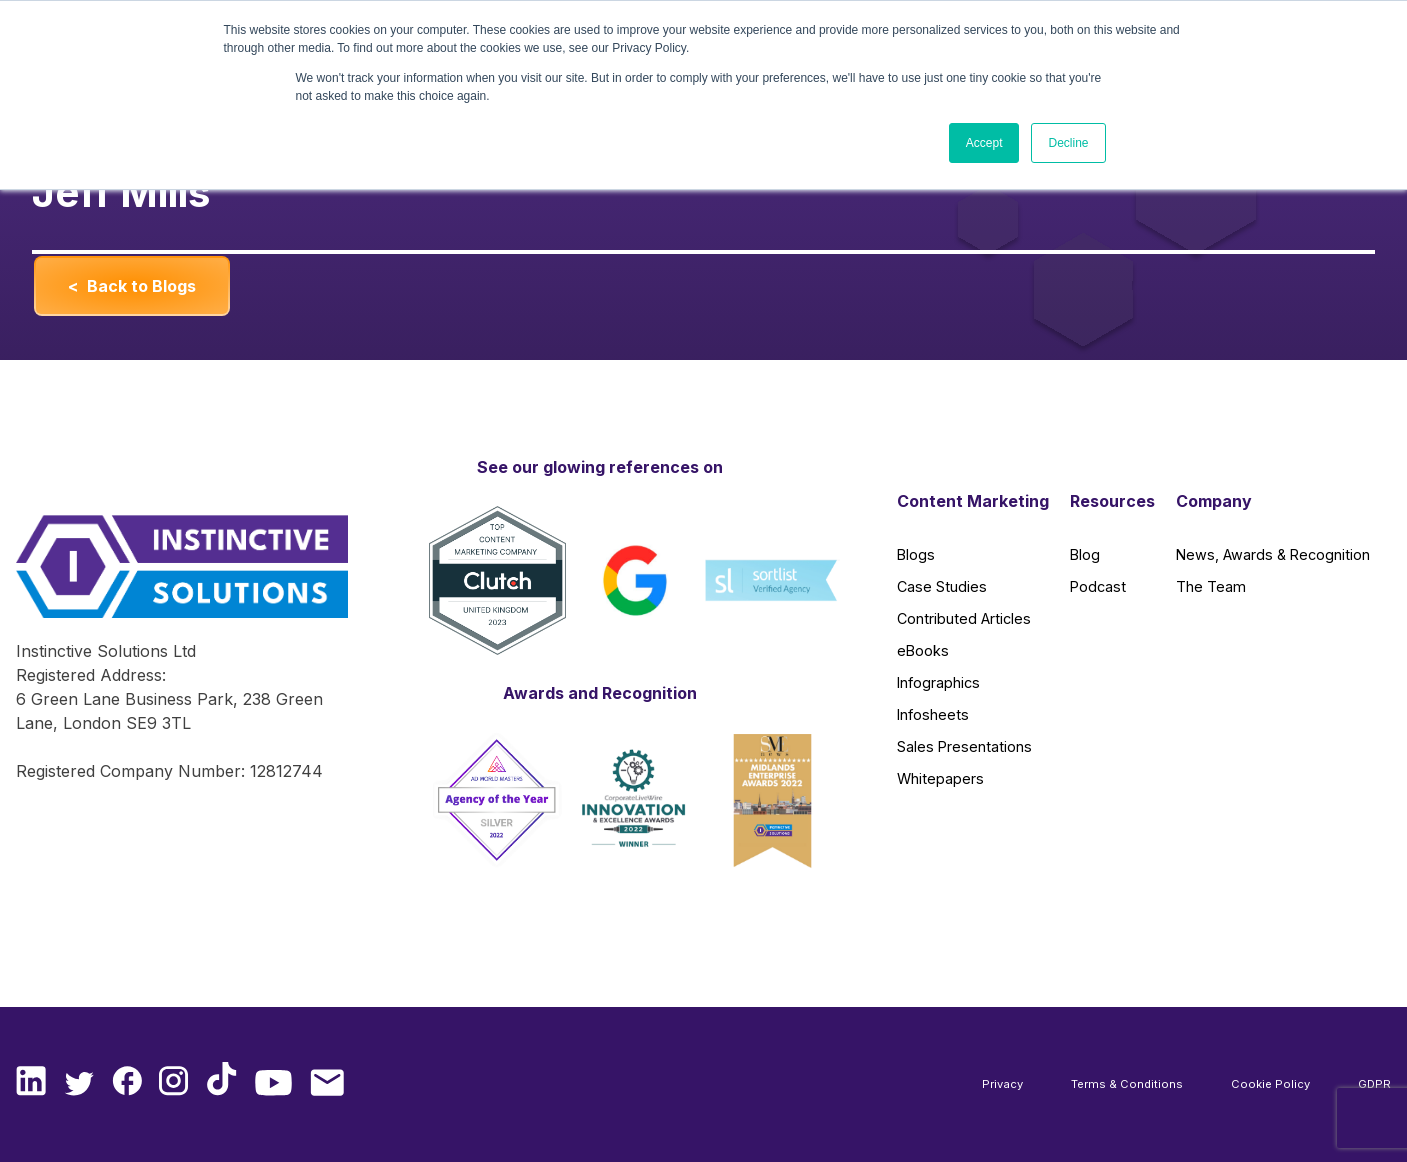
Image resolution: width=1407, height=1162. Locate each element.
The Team (1211, 586)
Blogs (916, 554)
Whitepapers (940, 778)
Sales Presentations (964, 746)
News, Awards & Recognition (1273, 554)
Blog (1085, 554)
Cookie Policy (1270, 1084)
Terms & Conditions (1127, 1084)
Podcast (1098, 586)
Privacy (1002, 1084)
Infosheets (933, 714)
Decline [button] (1068, 143)
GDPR (1374, 1084)
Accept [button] (984, 143)
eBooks (923, 650)
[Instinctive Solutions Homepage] (170, 577)
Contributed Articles (964, 618)
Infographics (938, 682)
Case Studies (942, 586)
